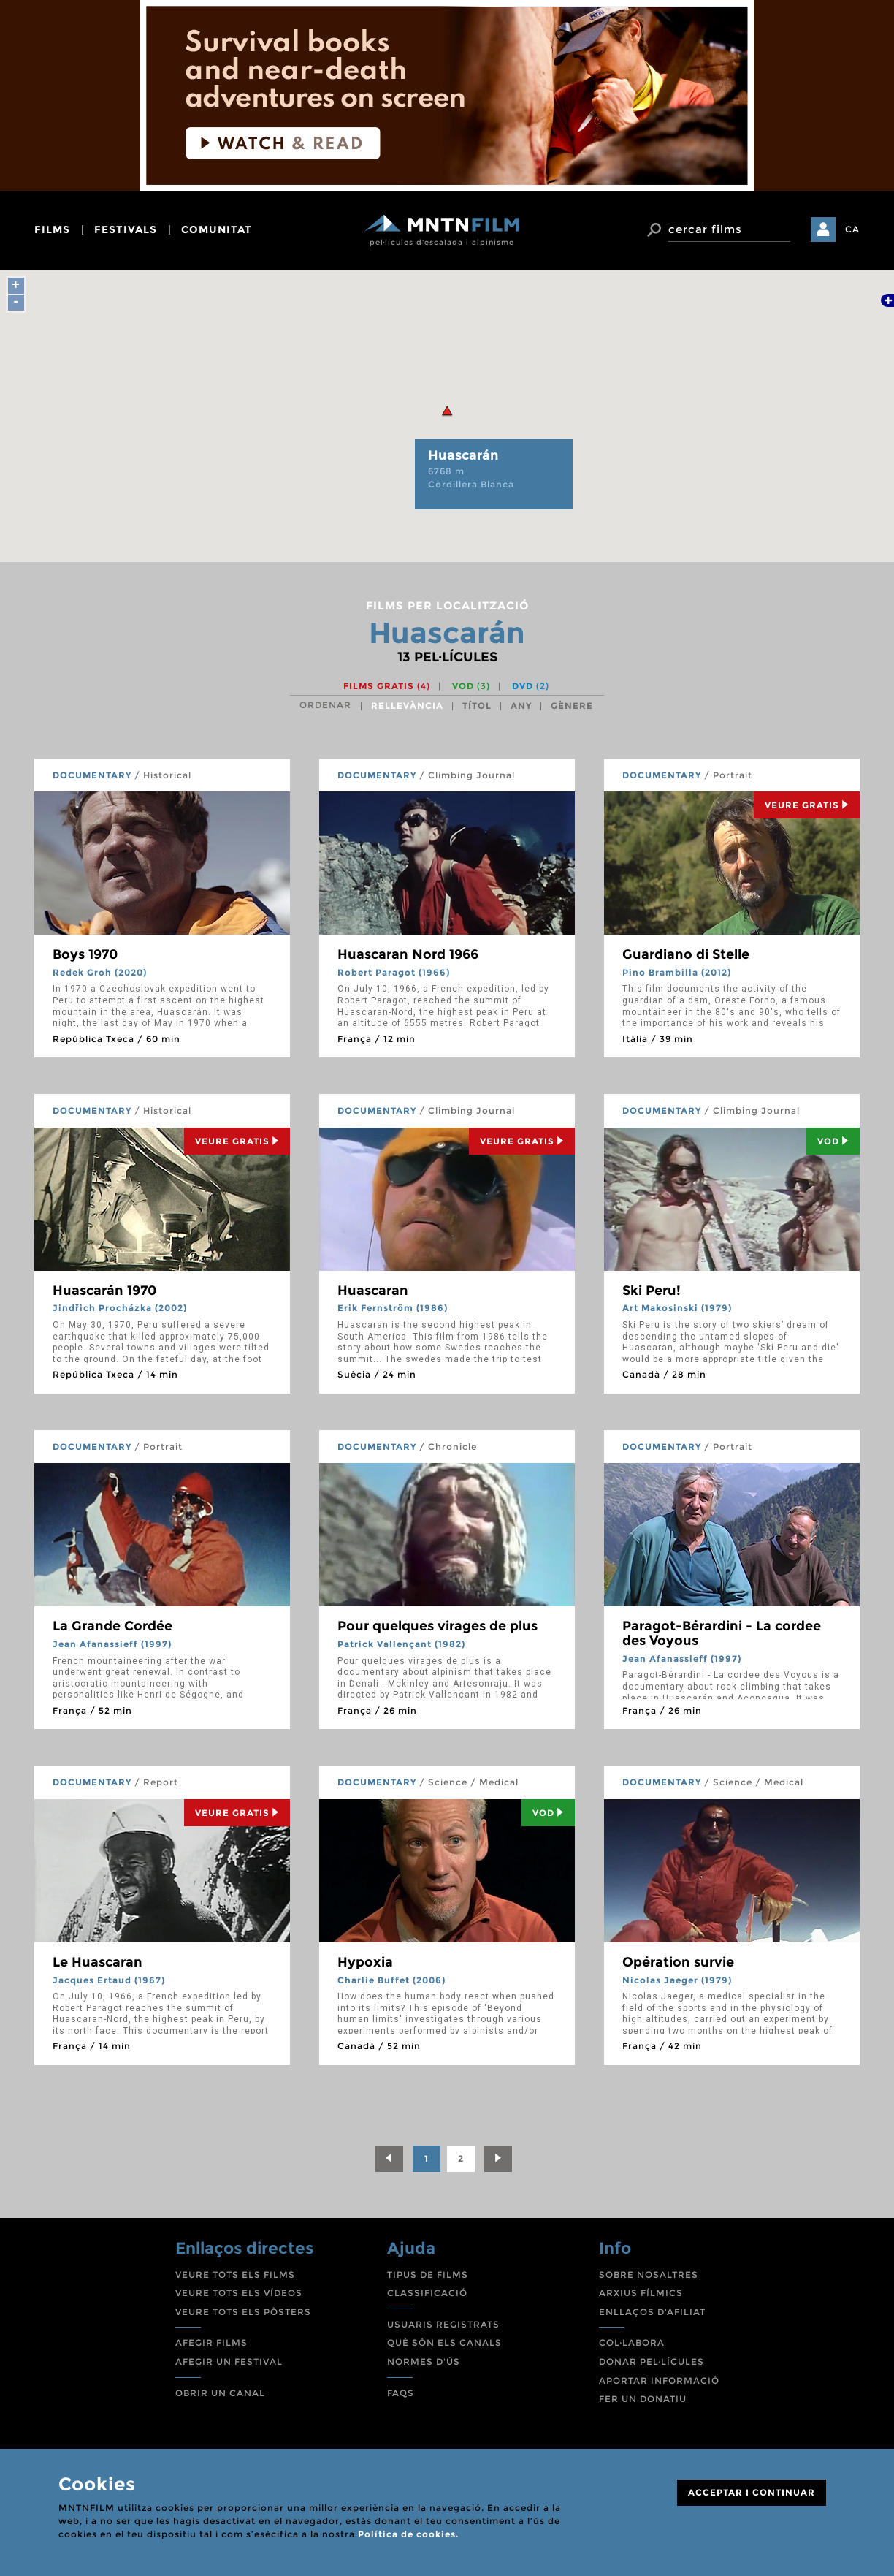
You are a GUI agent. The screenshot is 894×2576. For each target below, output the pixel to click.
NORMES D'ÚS (423, 2361)
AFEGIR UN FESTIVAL (229, 2361)
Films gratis (386, 685)
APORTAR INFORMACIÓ (659, 2380)
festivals (125, 229)
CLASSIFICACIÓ (427, 2292)
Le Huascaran (97, 1962)
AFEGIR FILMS (211, 2342)
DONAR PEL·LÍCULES (651, 2361)
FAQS (400, 2392)
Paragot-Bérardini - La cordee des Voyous (721, 1633)
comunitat (216, 229)
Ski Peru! (651, 1291)
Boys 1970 (85, 954)
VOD (471, 685)
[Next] (498, 2159)
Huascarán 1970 (104, 1291)
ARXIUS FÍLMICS (641, 2292)
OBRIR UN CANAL (220, 2392)
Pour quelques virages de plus (437, 1626)
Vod (833, 1141)
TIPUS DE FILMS (427, 2274)
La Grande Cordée (112, 1626)
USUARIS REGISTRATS (443, 2324)
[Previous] (389, 2159)
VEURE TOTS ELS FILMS (235, 2274)
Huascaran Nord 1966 (407, 954)
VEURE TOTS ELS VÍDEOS (238, 2292)
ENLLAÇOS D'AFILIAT (652, 2311)
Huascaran (372, 1291)
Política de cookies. (408, 2533)
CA (852, 229)
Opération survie (678, 1962)
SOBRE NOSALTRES (648, 2274)
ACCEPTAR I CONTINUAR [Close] (751, 2492)
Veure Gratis (807, 804)
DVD (530, 685)
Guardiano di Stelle (685, 954)
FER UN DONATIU (643, 2398)
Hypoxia (365, 1962)
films (52, 229)
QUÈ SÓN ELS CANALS (444, 2342)
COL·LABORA (632, 2342)
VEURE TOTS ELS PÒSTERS (243, 2311)
